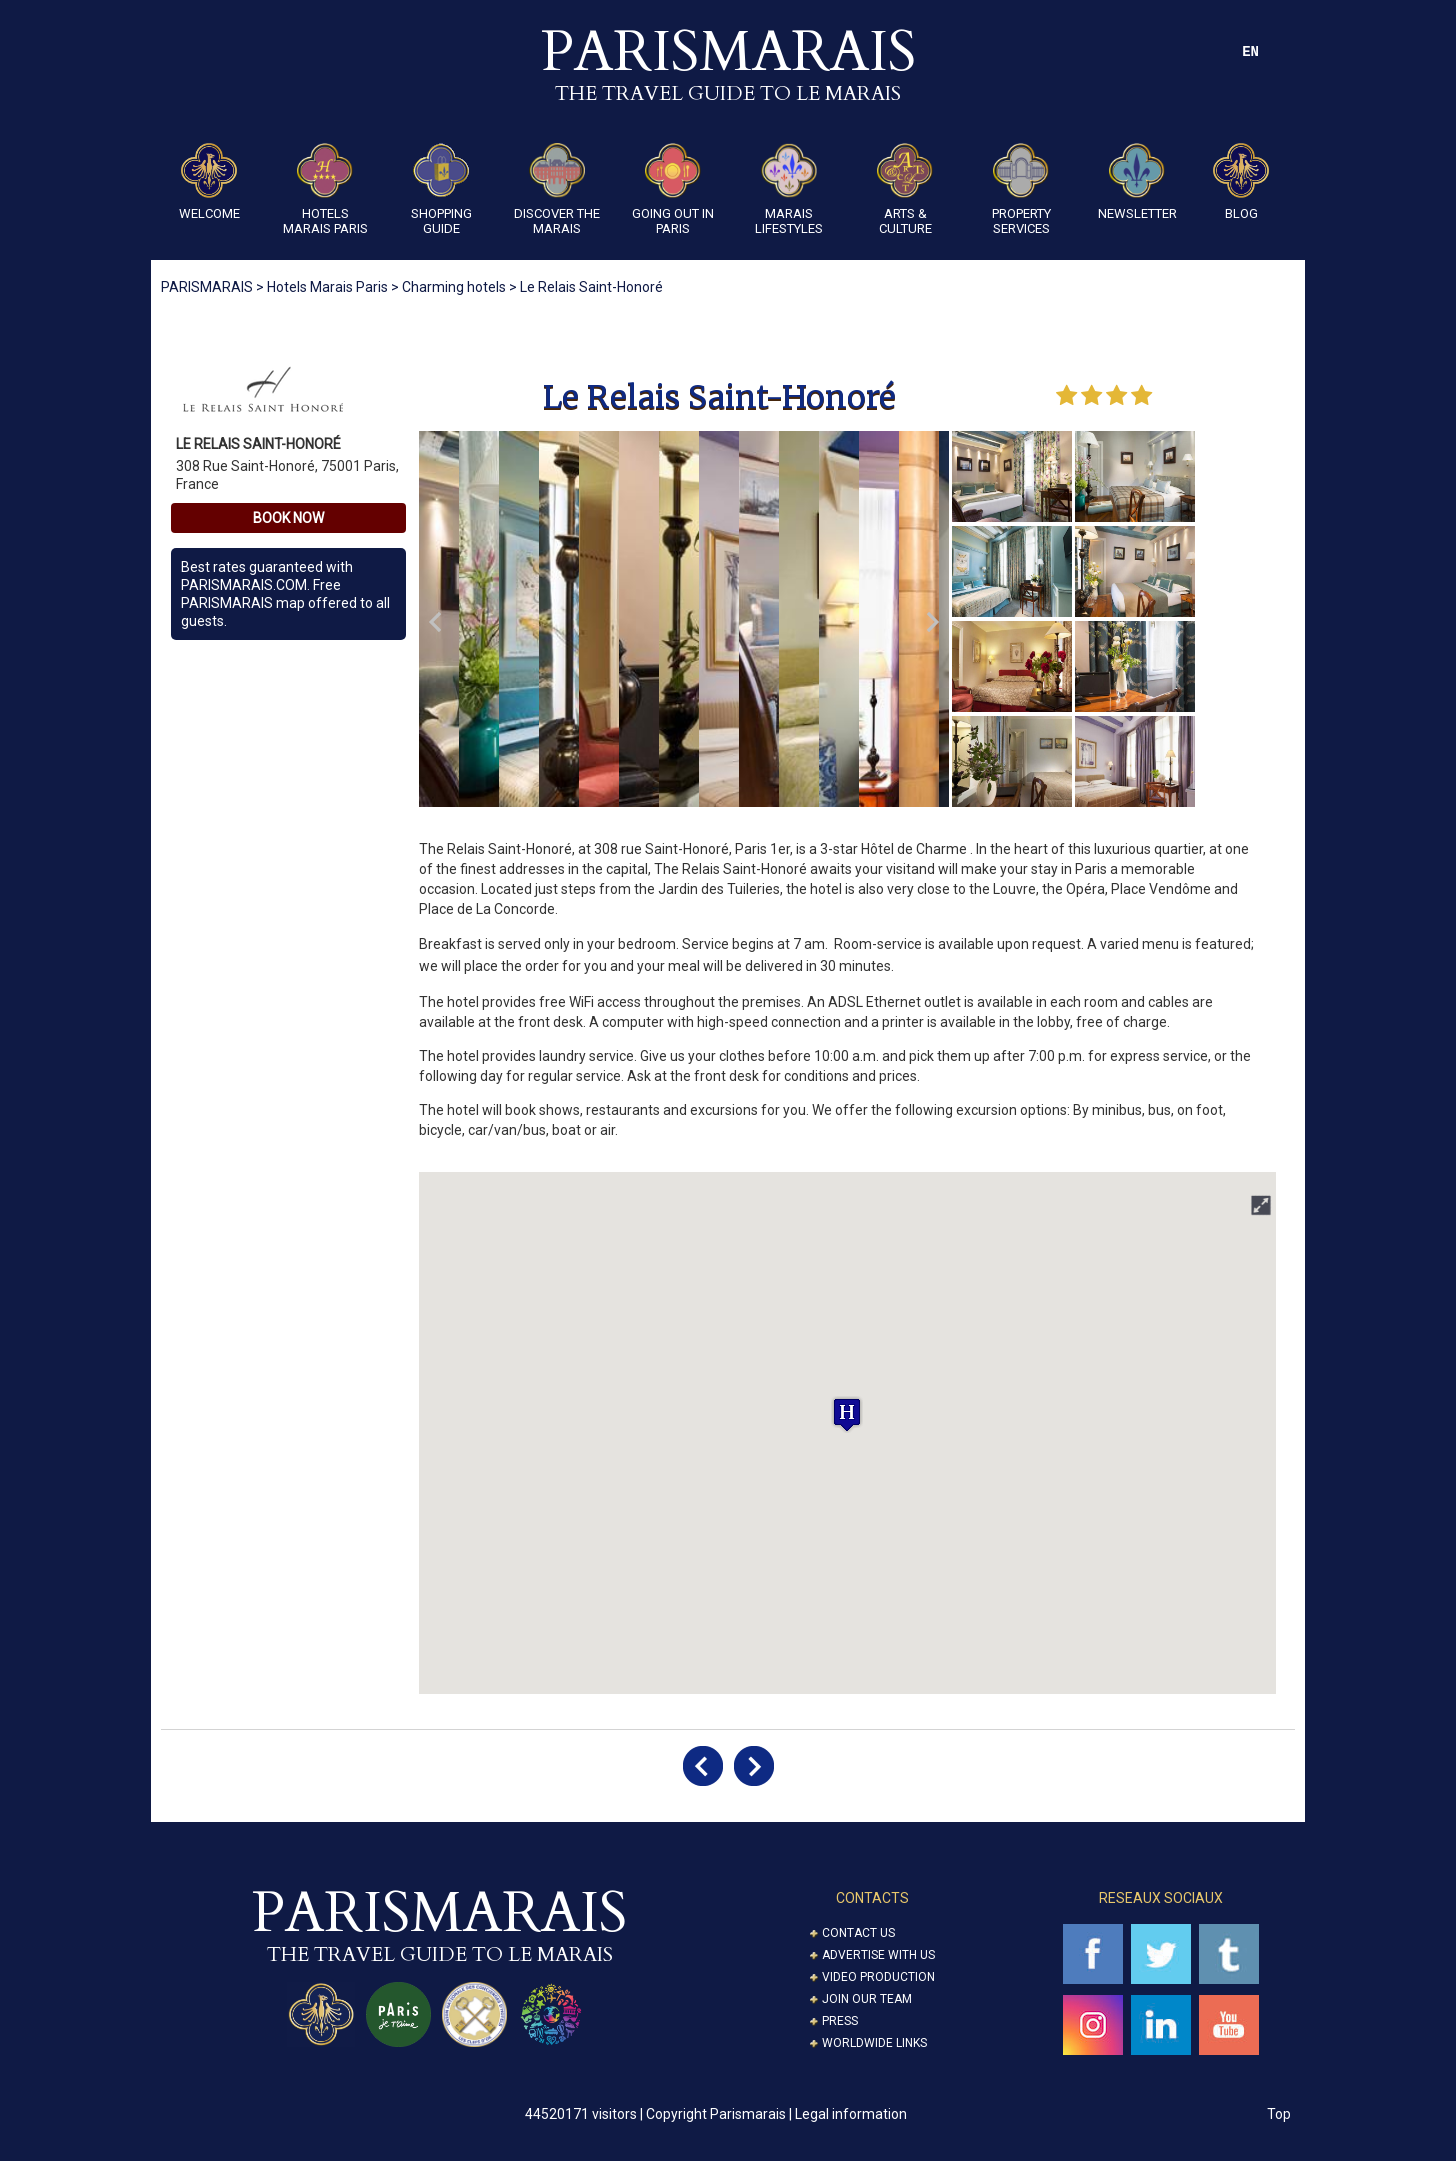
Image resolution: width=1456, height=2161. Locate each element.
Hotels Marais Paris (325, 189)
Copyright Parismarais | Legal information (776, 2114)
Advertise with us (878, 1955)
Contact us (858, 1933)
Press (840, 2021)
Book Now (288, 518)
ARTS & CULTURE (905, 189)
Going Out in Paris (673, 189)
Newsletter (1137, 182)
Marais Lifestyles (789, 189)
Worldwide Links (874, 2043)
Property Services (1021, 189)
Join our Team (867, 1999)
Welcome (209, 182)
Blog (1241, 182)
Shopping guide (441, 189)
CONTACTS (872, 1898)
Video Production (878, 1977)
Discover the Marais (557, 189)
